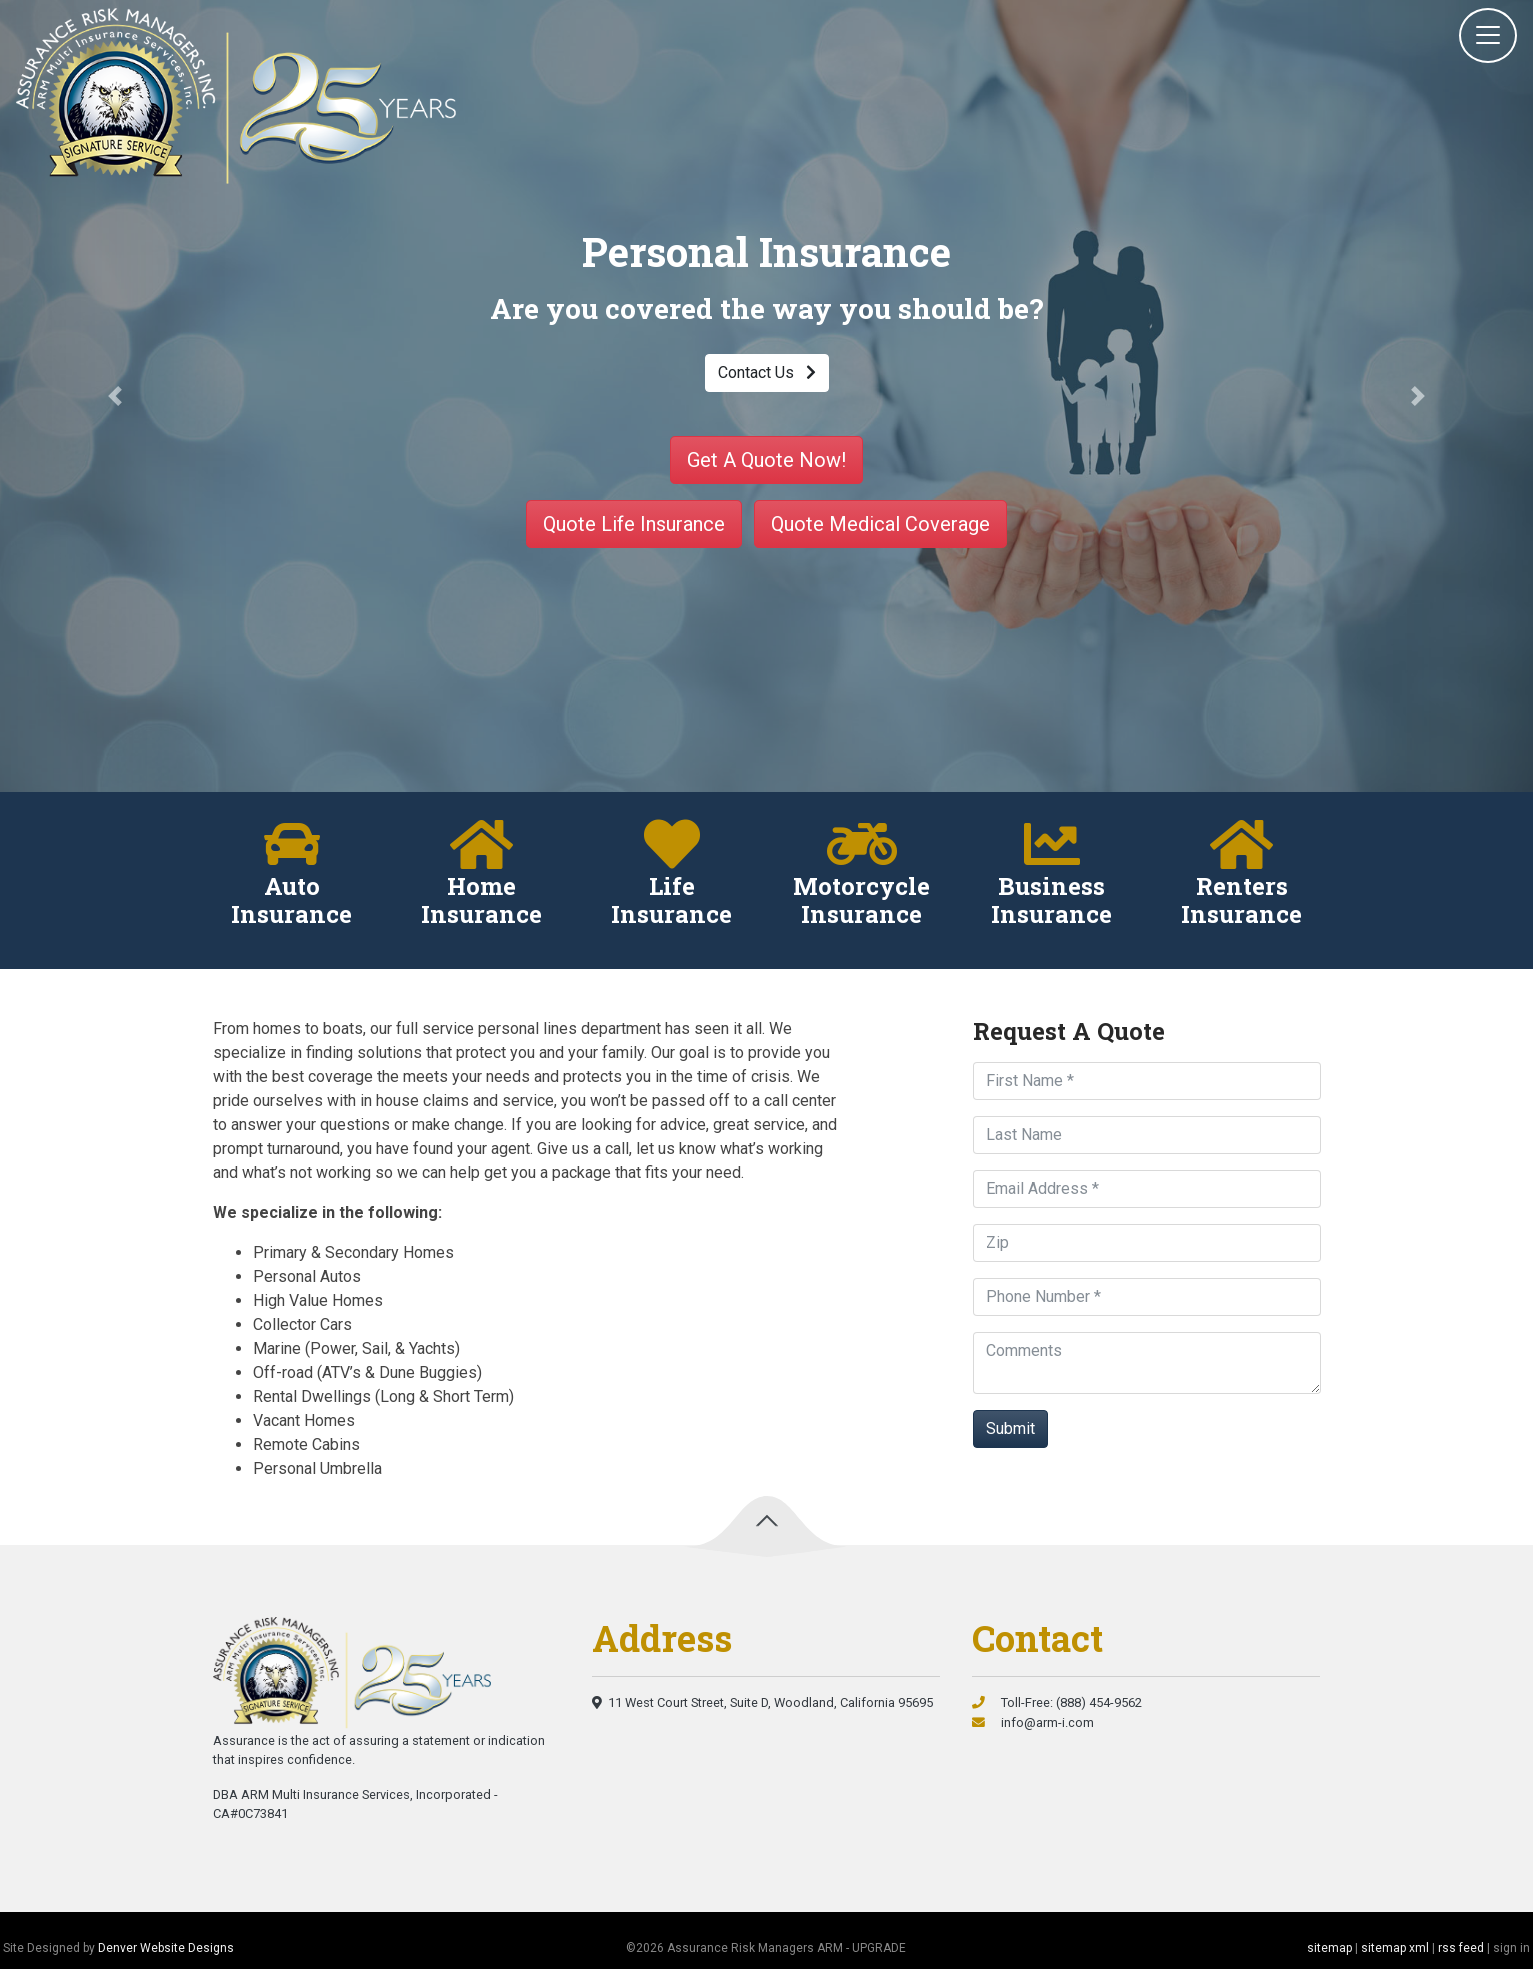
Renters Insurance (1241, 901)
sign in (1511, 1948)
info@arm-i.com (1033, 1722)
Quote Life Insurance (634, 524)
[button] (115, 396)
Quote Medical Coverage (880, 524)
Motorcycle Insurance (861, 901)
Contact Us (767, 372)
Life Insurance (671, 901)
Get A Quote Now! (766, 460)
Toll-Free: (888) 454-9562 (1057, 1702)
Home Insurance (481, 901)
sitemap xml (1395, 1948)
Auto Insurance (291, 901)
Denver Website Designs (166, 1948)
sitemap (1329, 1948)
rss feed (1461, 1948)
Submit (1010, 1428)
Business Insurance (1051, 901)
